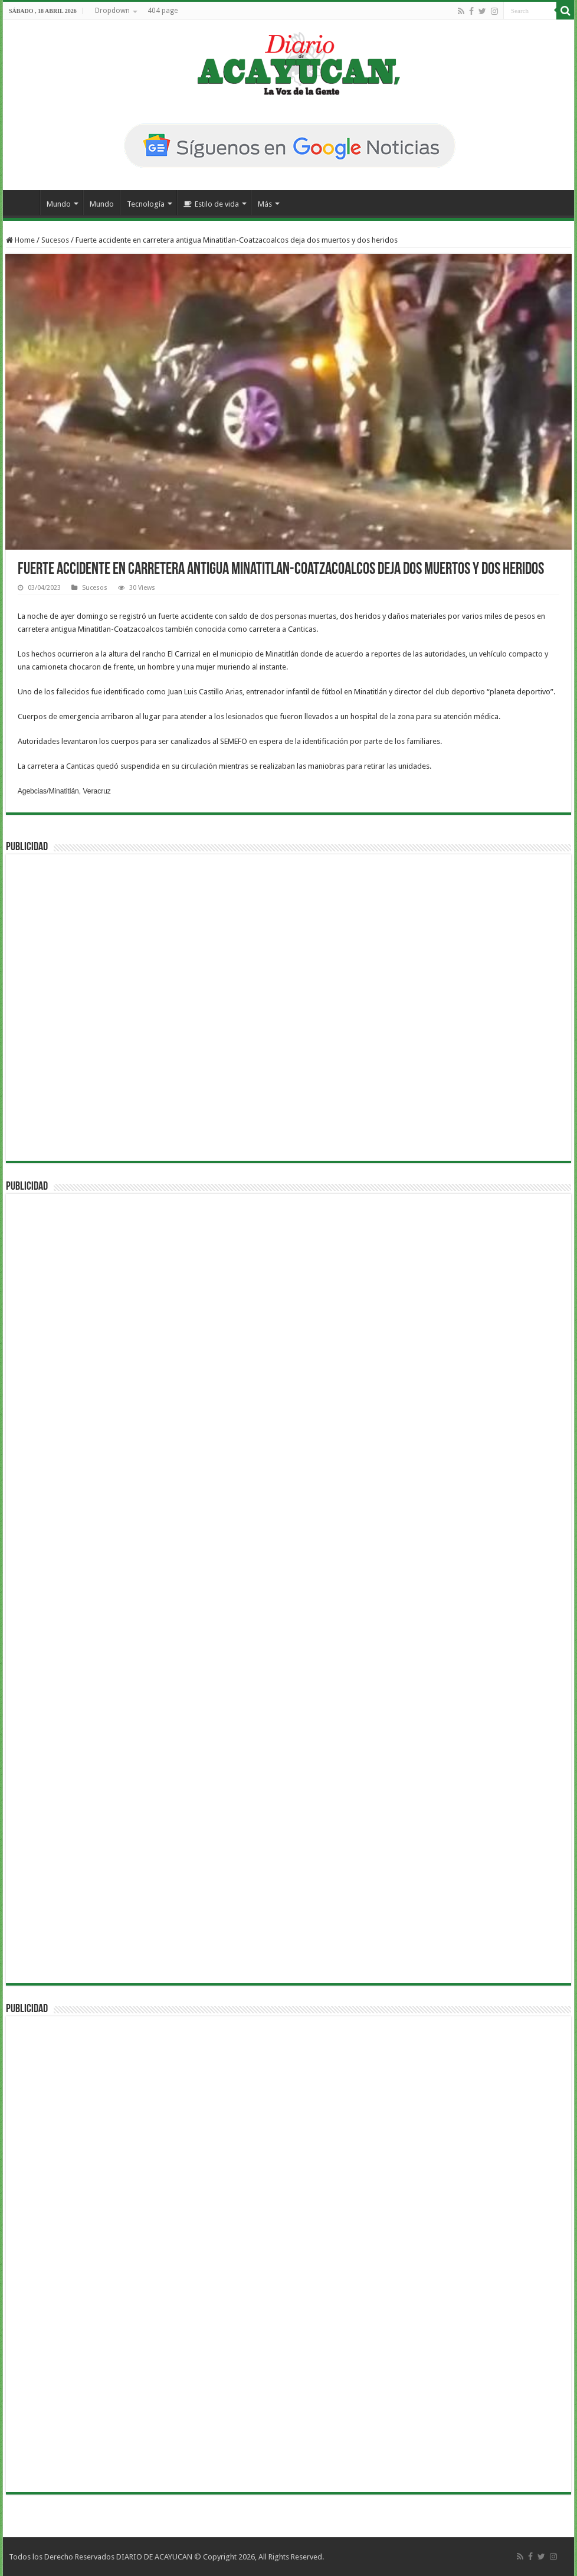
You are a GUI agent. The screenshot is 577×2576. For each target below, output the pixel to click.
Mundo (59, 204)
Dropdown (112, 10)
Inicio (24, 202)
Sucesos (55, 240)
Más (265, 204)
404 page (162, 10)
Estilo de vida (211, 204)
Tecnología (146, 204)
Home (20, 240)
